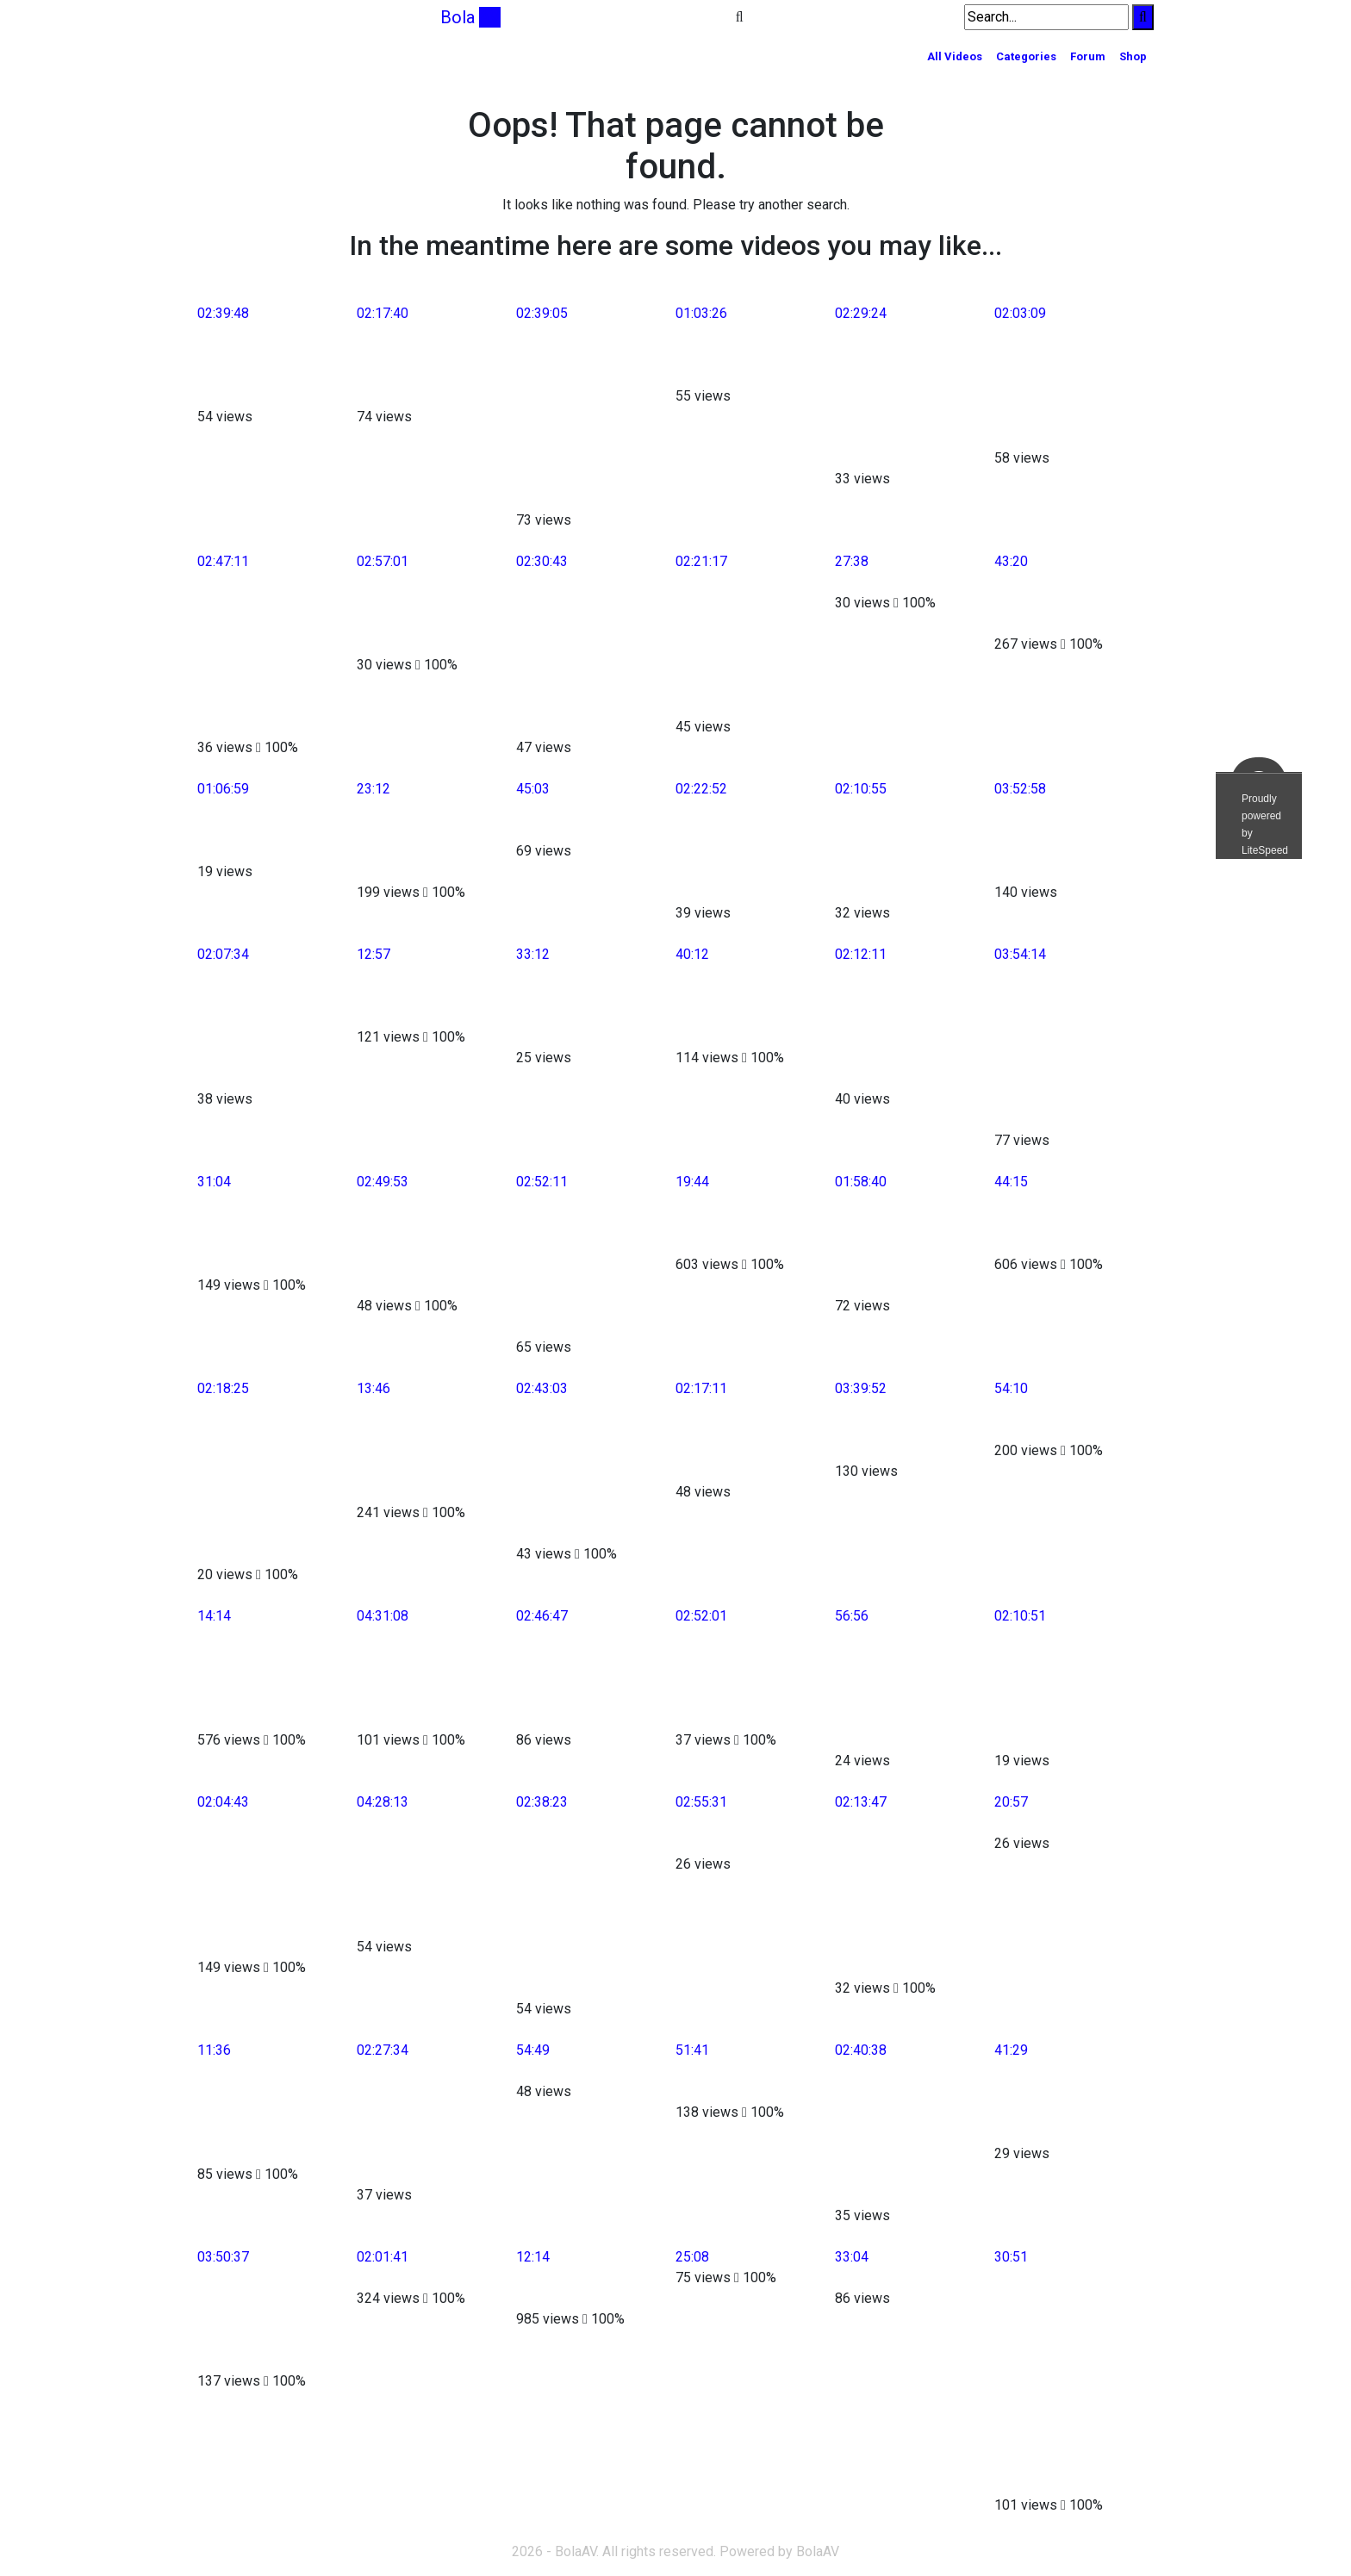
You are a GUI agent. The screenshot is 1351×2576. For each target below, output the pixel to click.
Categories (1026, 56)
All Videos (954, 56)
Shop (1133, 56)
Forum (1087, 56)
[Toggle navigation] (208, 17)
